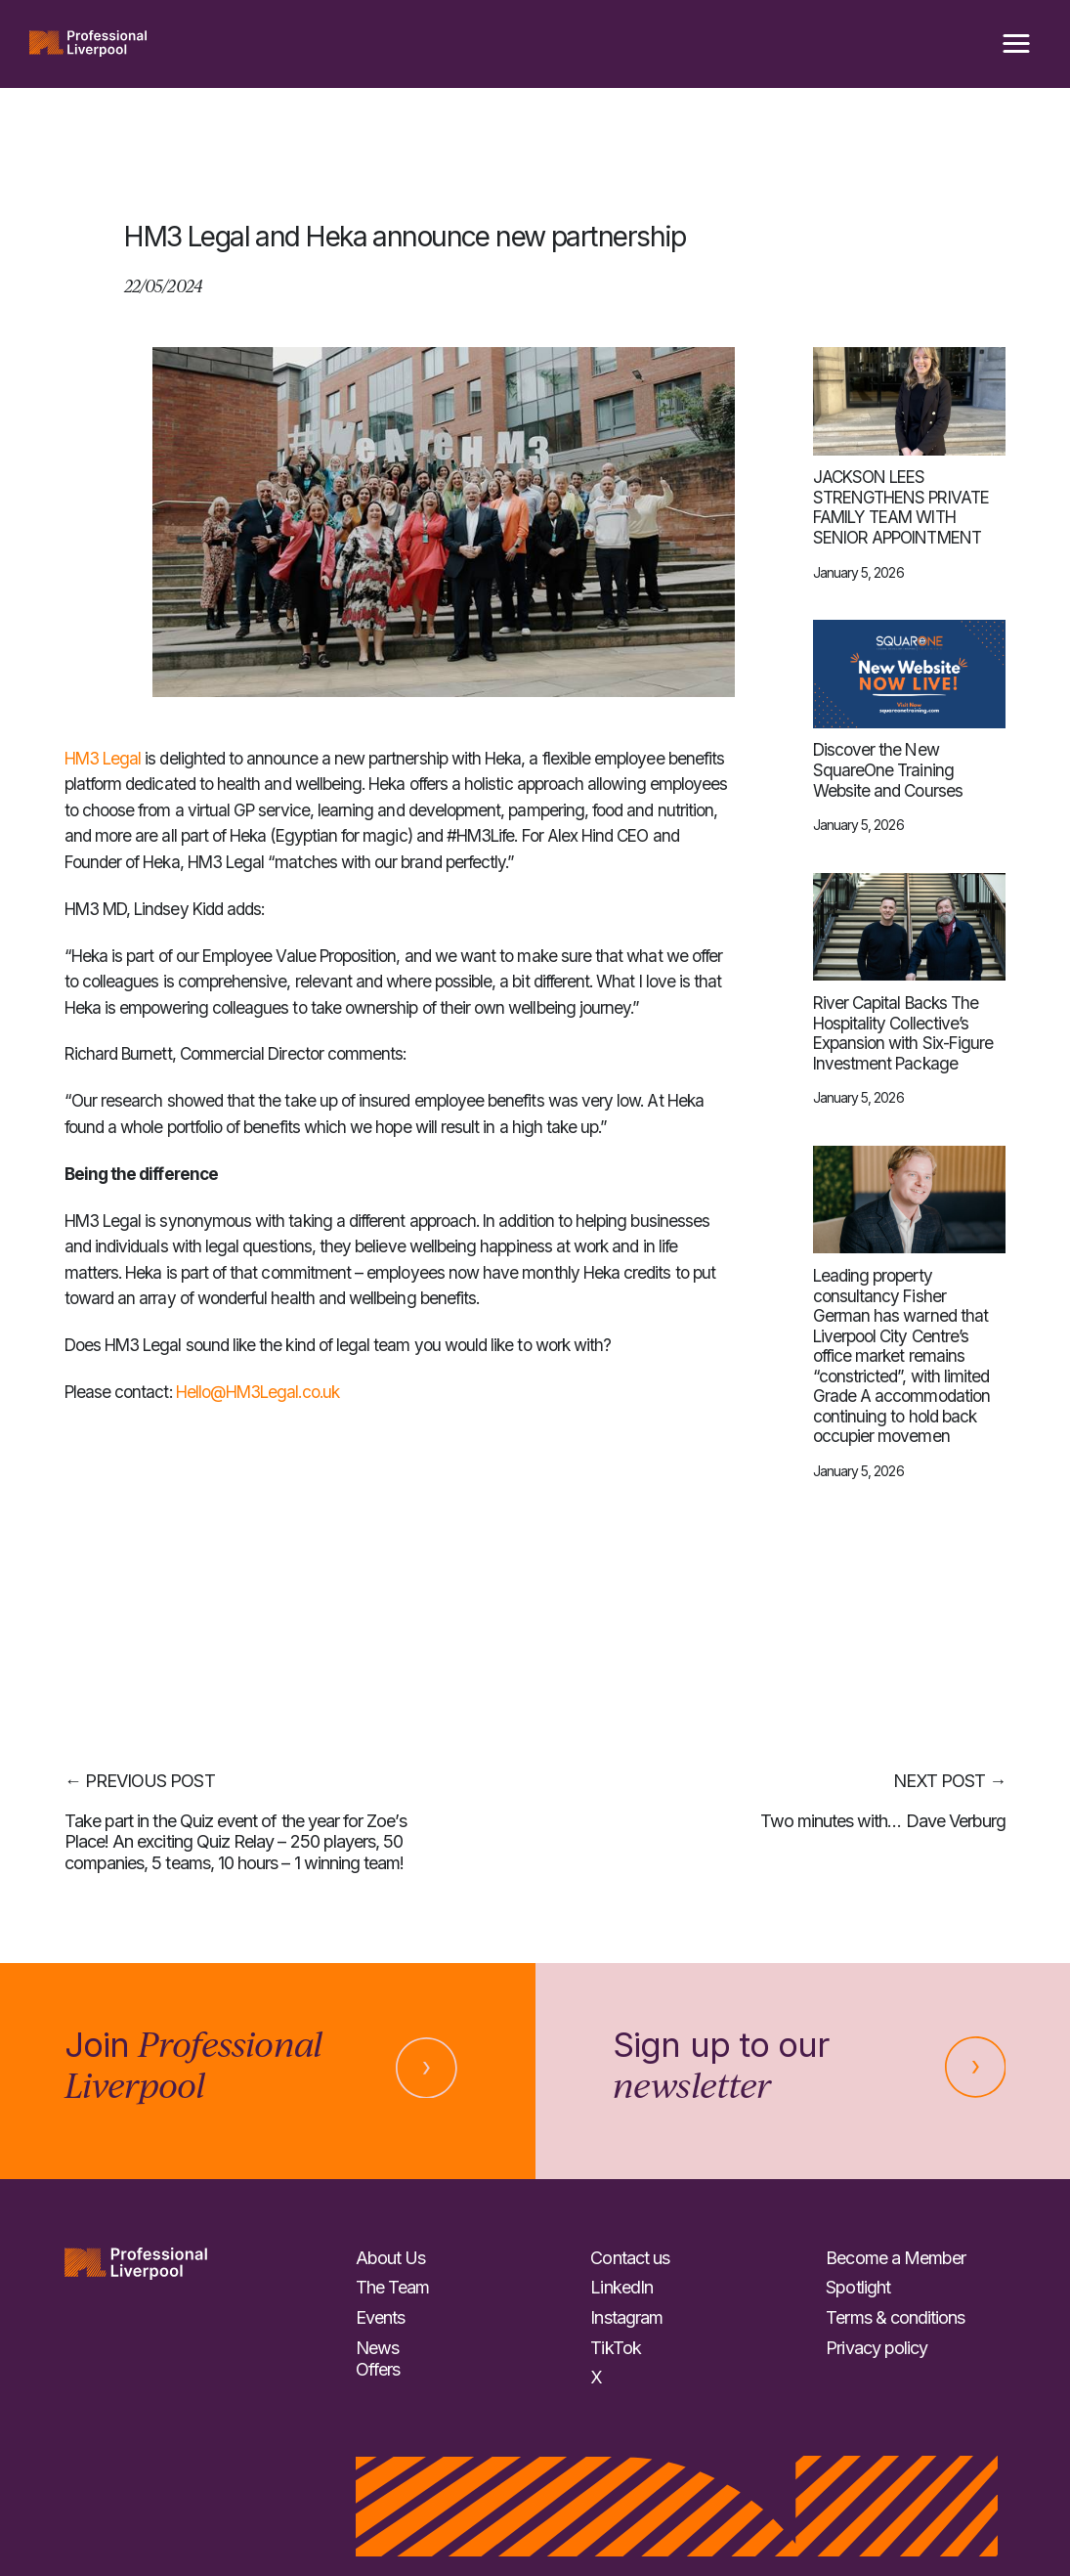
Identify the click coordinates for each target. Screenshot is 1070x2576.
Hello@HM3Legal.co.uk (257, 1391)
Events (380, 2317)
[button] (1016, 44)
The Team (392, 2287)
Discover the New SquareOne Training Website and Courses (888, 770)
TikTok (615, 2347)
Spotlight (858, 2287)
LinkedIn (621, 2287)
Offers (378, 2369)
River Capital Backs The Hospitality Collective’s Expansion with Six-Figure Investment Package (903, 1033)
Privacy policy (876, 2347)
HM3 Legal (103, 758)
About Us (390, 2258)
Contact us (629, 2258)
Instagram (626, 2317)
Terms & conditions (895, 2317)
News (377, 2347)
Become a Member (895, 2258)
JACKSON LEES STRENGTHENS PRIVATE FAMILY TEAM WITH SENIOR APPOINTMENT (901, 507)
